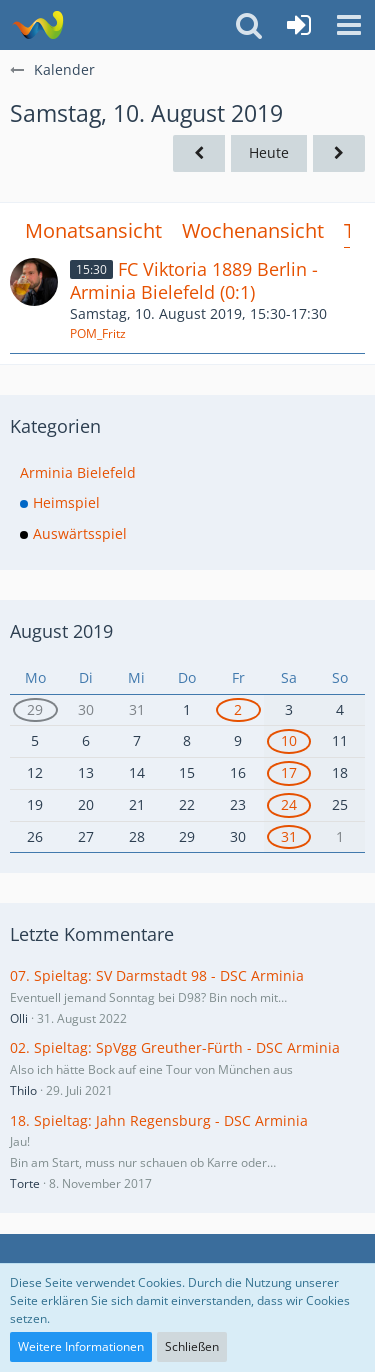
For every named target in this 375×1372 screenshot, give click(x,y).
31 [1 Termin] (289, 836)
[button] (349, 25)
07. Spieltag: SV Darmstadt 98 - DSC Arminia (157, 975)
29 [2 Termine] (35, 709)
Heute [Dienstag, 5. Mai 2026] (269, 152)
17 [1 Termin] (289, 772)
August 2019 (61, 631)
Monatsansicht (93, 230)
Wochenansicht (253, 230)
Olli (19, 1018)
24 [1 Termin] (289, 804)
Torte (25, 1183)
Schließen (192, 1346)
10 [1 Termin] (289, 740)
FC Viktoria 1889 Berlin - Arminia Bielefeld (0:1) (194, 280)
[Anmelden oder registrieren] (299, 25)
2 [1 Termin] (238, 709)
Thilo (23, 1090)
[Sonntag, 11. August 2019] (339, 153)
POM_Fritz (98, 333)
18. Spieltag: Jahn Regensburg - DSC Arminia (159, 1120)
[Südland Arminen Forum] (37, 25)
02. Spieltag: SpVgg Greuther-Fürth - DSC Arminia (175, 1047)
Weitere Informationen (81, 1346)
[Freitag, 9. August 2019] (199, 153)
